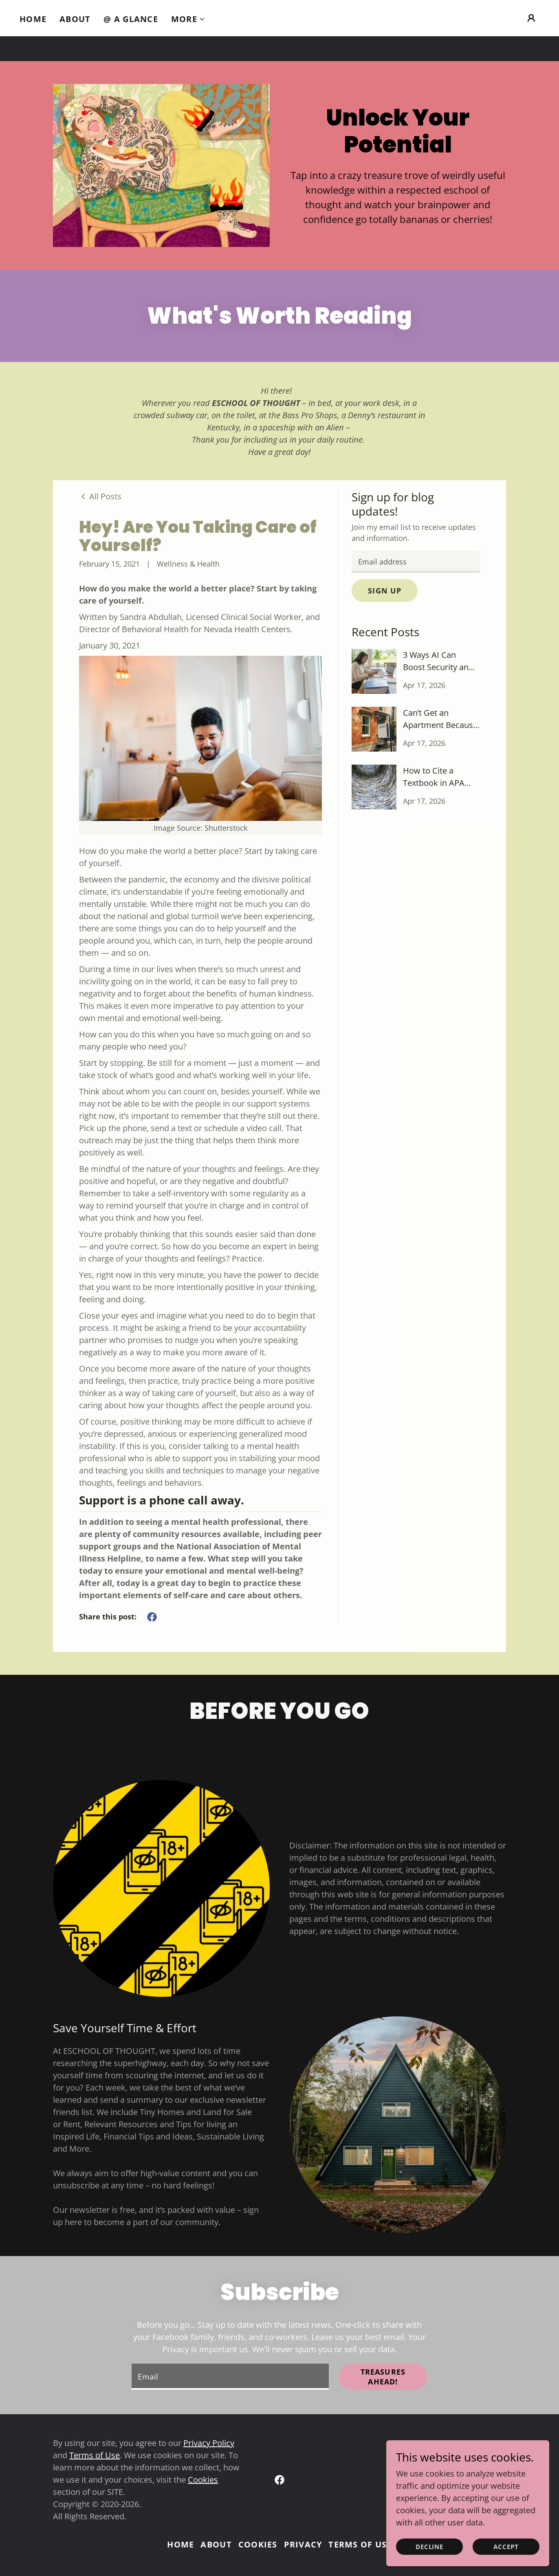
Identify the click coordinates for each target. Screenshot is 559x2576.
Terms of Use (94, 2455)
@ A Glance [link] (130, 18)
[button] (188, 19)
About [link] (74, 18)
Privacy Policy (208, 2442)
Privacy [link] (303, 2544)
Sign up (384, 590)
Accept (506, 2547)
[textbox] (416, 561)
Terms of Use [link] (360, 2544)
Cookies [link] (257, 2544)
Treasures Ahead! (383, 2376)
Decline (430, 2547)
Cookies (203, 2479)
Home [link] (33, 18)
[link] (100, 496)
